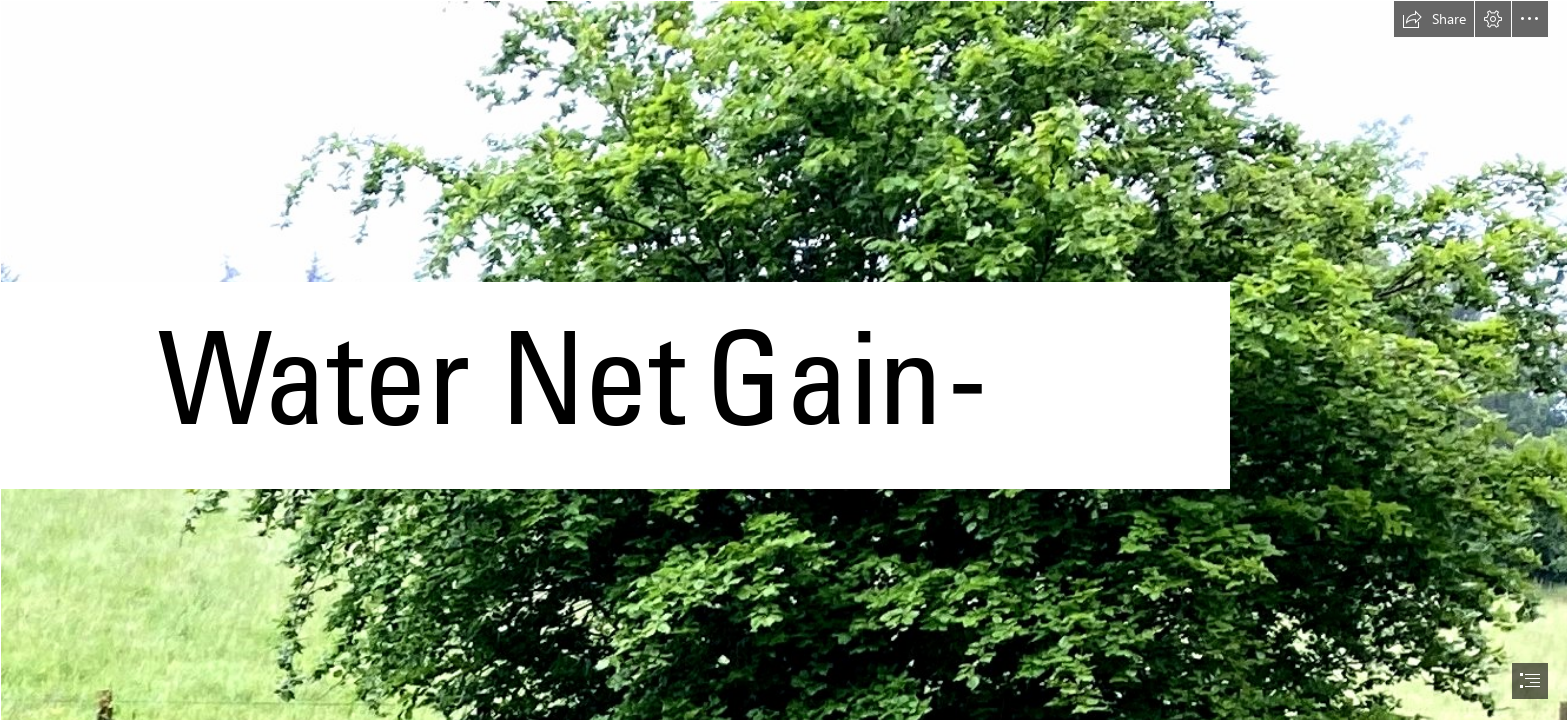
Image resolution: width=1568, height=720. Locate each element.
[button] (1434, 19)
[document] (784, 360)
